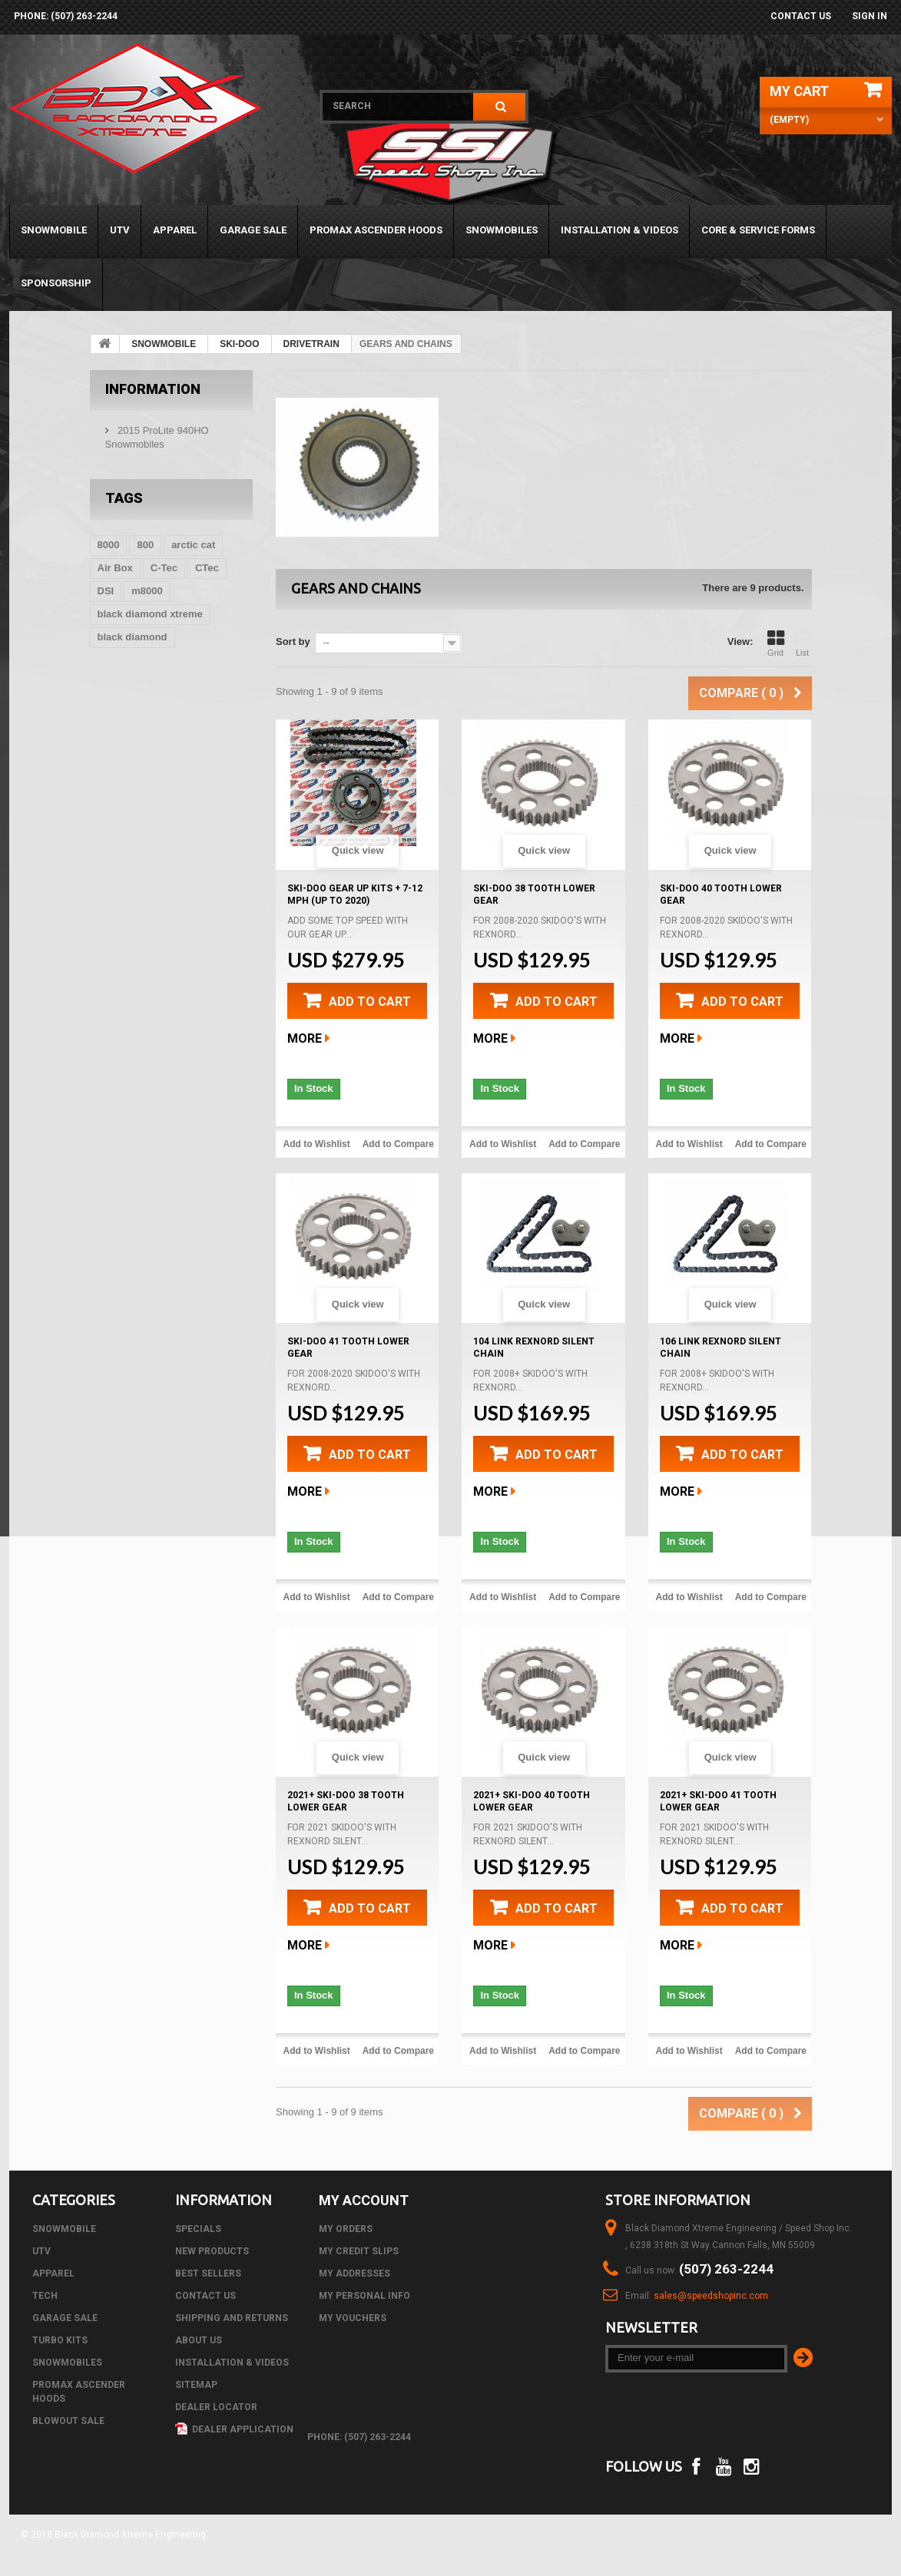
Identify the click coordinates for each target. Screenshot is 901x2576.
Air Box (115, 568)
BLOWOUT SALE (68, 2421)
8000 (109, 545)
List (802, 643)
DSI (106, 591)
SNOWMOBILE (54, 230)
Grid (775, 643)
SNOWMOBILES (501, 230)
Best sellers (208, 2273)
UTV (120, 230)
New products (212, 2251)
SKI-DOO (239, 344)
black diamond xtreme (150, 614)
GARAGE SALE (253, 230)
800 (145, 545)
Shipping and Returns (231, 2318)
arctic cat (193, 545)
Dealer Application (234, 2429)
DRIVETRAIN (311, 344)
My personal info (364, 2295)
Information (152, 389)
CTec (207, 568)
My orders (346, 2229)
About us (198, 2340)
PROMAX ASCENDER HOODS (376, 230)
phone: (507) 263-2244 (66, 16)
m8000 (146, 591)
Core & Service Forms (758, 230)
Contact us (800, 16)
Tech (45, 2295)
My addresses (354, 2273)
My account (364, 2200)
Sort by (293, 641)
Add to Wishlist (316, 1144)
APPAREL (175, 230)
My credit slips (359, 2251)
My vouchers (352, 2318)
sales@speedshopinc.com (711, 2295)
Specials (198, 2229)
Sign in (869, 16)
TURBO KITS (60, 2340)
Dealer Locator (216, 2407)
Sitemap (196, 2384)
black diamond (132, 637)
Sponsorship (56, 283)
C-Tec (164, 568)
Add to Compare (398, 1144)
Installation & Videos (619, 230)
